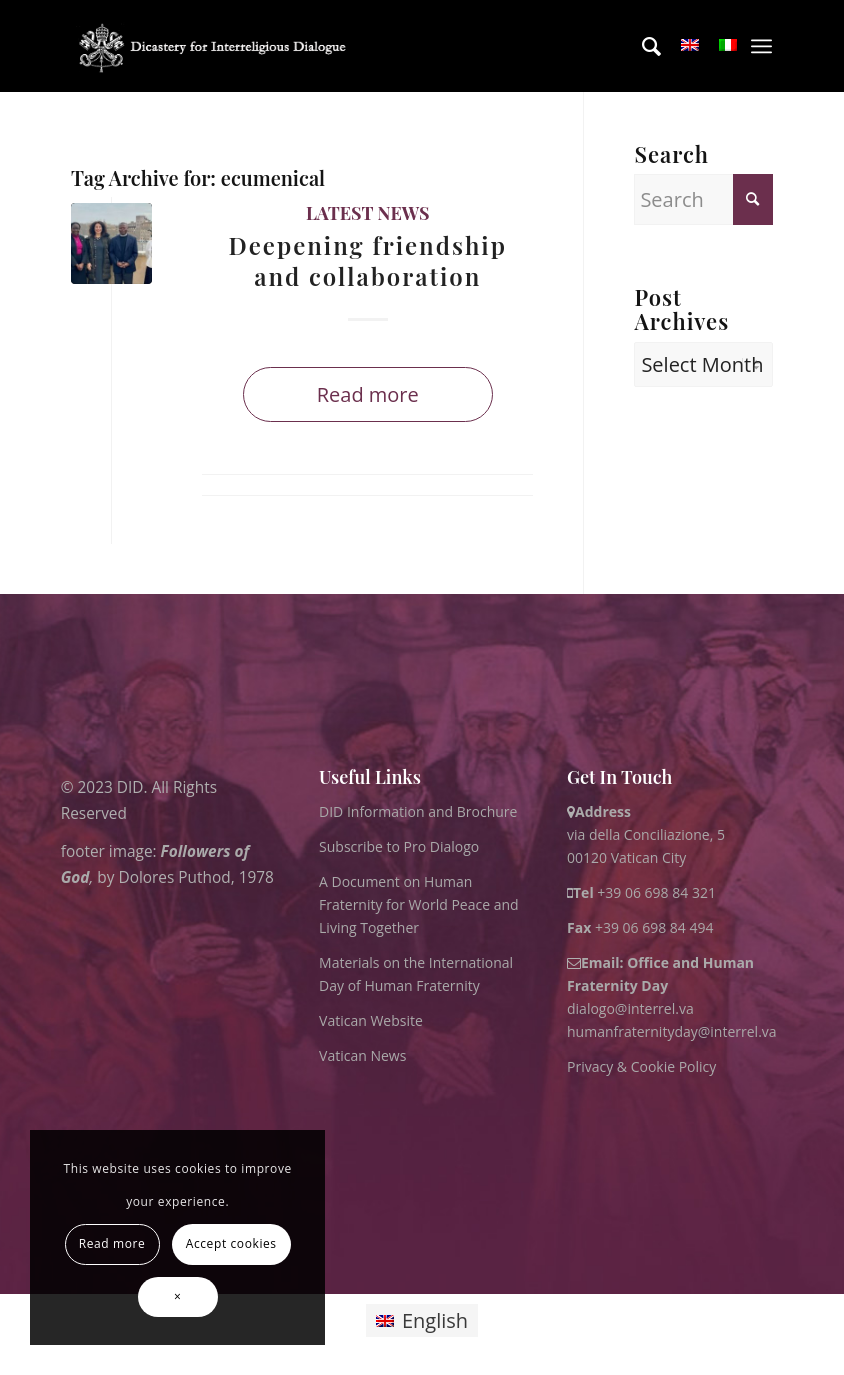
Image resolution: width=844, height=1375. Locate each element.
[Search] (641, 46)
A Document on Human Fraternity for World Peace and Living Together (419, 904)
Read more (368, 394)
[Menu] (761, 46)
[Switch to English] (422, 1320)
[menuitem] (641, 46)
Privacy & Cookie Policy (641, 1066)
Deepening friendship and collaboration (368, 260)
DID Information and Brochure (418, 811)
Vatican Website (371, 1020)
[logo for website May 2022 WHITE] (217, 46)
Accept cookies (231, 1243)
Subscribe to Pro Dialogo (399, 846)
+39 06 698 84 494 (640, 927)
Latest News (368, 213)
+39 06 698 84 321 (656, 892)
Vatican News (362, 1055)
